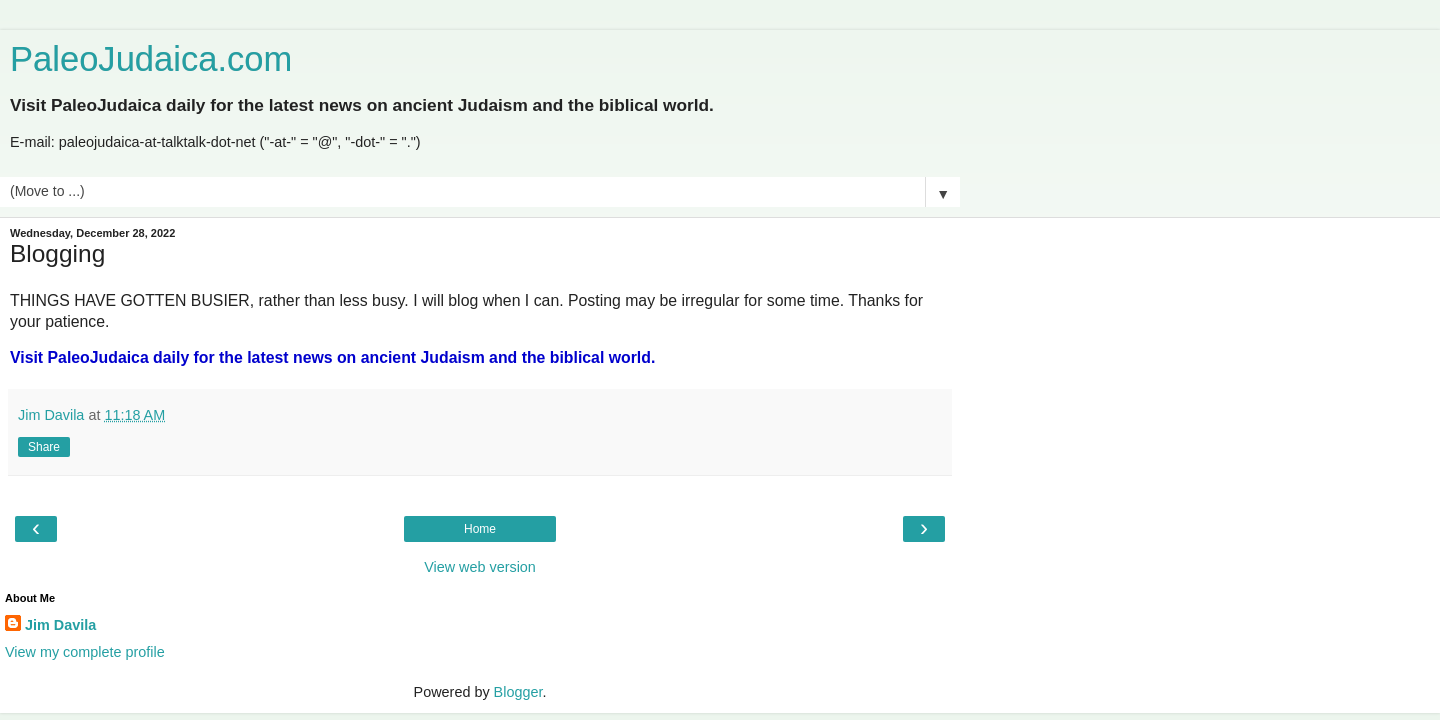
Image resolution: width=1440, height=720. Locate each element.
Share (44, 447)
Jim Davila (60, 625)
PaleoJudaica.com (151, 59)
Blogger (518, 692)
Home (480, 529)
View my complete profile (85, 652)
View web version (480, 567)
